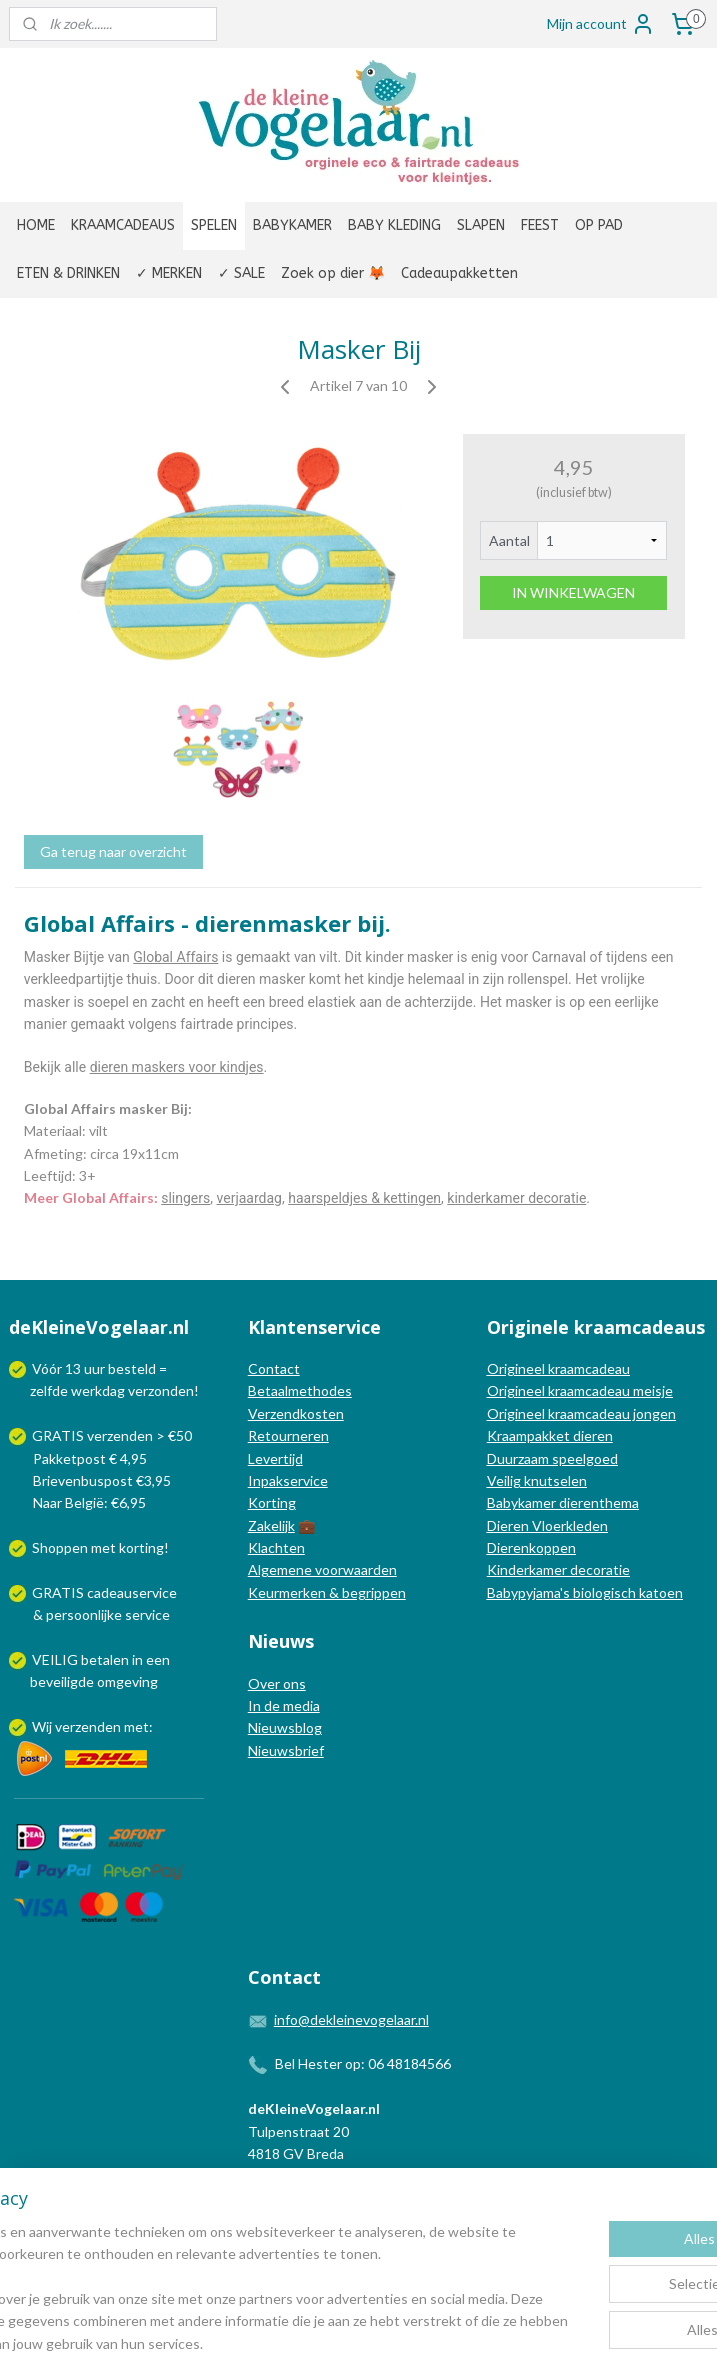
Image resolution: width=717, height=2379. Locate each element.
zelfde (49, 1390)
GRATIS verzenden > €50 (112, 1435)
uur (94, 1368)
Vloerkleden (568, 1525)
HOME (36, 225)
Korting (272, 1502)
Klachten (276, 1547)
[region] (226, 2266)
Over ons (277, 1683)
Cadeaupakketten (459, 273)
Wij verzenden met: (92, 1726)
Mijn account (601, 24)
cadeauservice (132, 1592)
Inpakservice (288, 1480)
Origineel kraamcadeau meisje (580, 1390)
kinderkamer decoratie (516, 1198)
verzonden (161, 1390)
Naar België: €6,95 (89, 1502)
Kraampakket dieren (550, 1435)
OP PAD (599, 225)
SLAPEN (481, 225)
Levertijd (275, 1458)
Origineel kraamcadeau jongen (581, 1413)
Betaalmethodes (300, 1390)
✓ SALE (241, 273)
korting (141, 1547)
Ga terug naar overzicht (113, 851)
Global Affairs (175, 957)
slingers (185, 1198)
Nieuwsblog (285, 1727)
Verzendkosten (296, 1413)
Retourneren (288, 1435)
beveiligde (62, 1681)
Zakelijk (271, 1525)
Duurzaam (519, 1458)
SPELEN (214, 225)
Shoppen (60, 1547)
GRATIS (59, 1592)
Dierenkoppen (531, 1547)
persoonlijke (84, 1614)
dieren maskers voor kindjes (177, 1066)
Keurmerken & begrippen (327, 1592)
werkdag (98, 1390)
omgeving (127, 1681)
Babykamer (521, 1502)
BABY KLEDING (394, 225)
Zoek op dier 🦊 (333, 273)
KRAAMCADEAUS (123, 225)
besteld (132, 1368)
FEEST (540, 225)
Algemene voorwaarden (322, 1569)
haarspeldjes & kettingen (364, 1198)
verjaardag (249, 1198)
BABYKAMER (292, 225)
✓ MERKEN (169, 273)
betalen (105, 1659)
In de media (284, 1705)
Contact (274, 1368)
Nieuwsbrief (286, 1750)
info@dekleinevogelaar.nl (351, 2019)
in (137, 1659)
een (158, 1659)
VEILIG (56, 1659)
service (146, 1614)
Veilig (505, 1480)
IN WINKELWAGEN (573, 592)
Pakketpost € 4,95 (79, 1458)
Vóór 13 (58, 1368)
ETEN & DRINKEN (68, 273)
